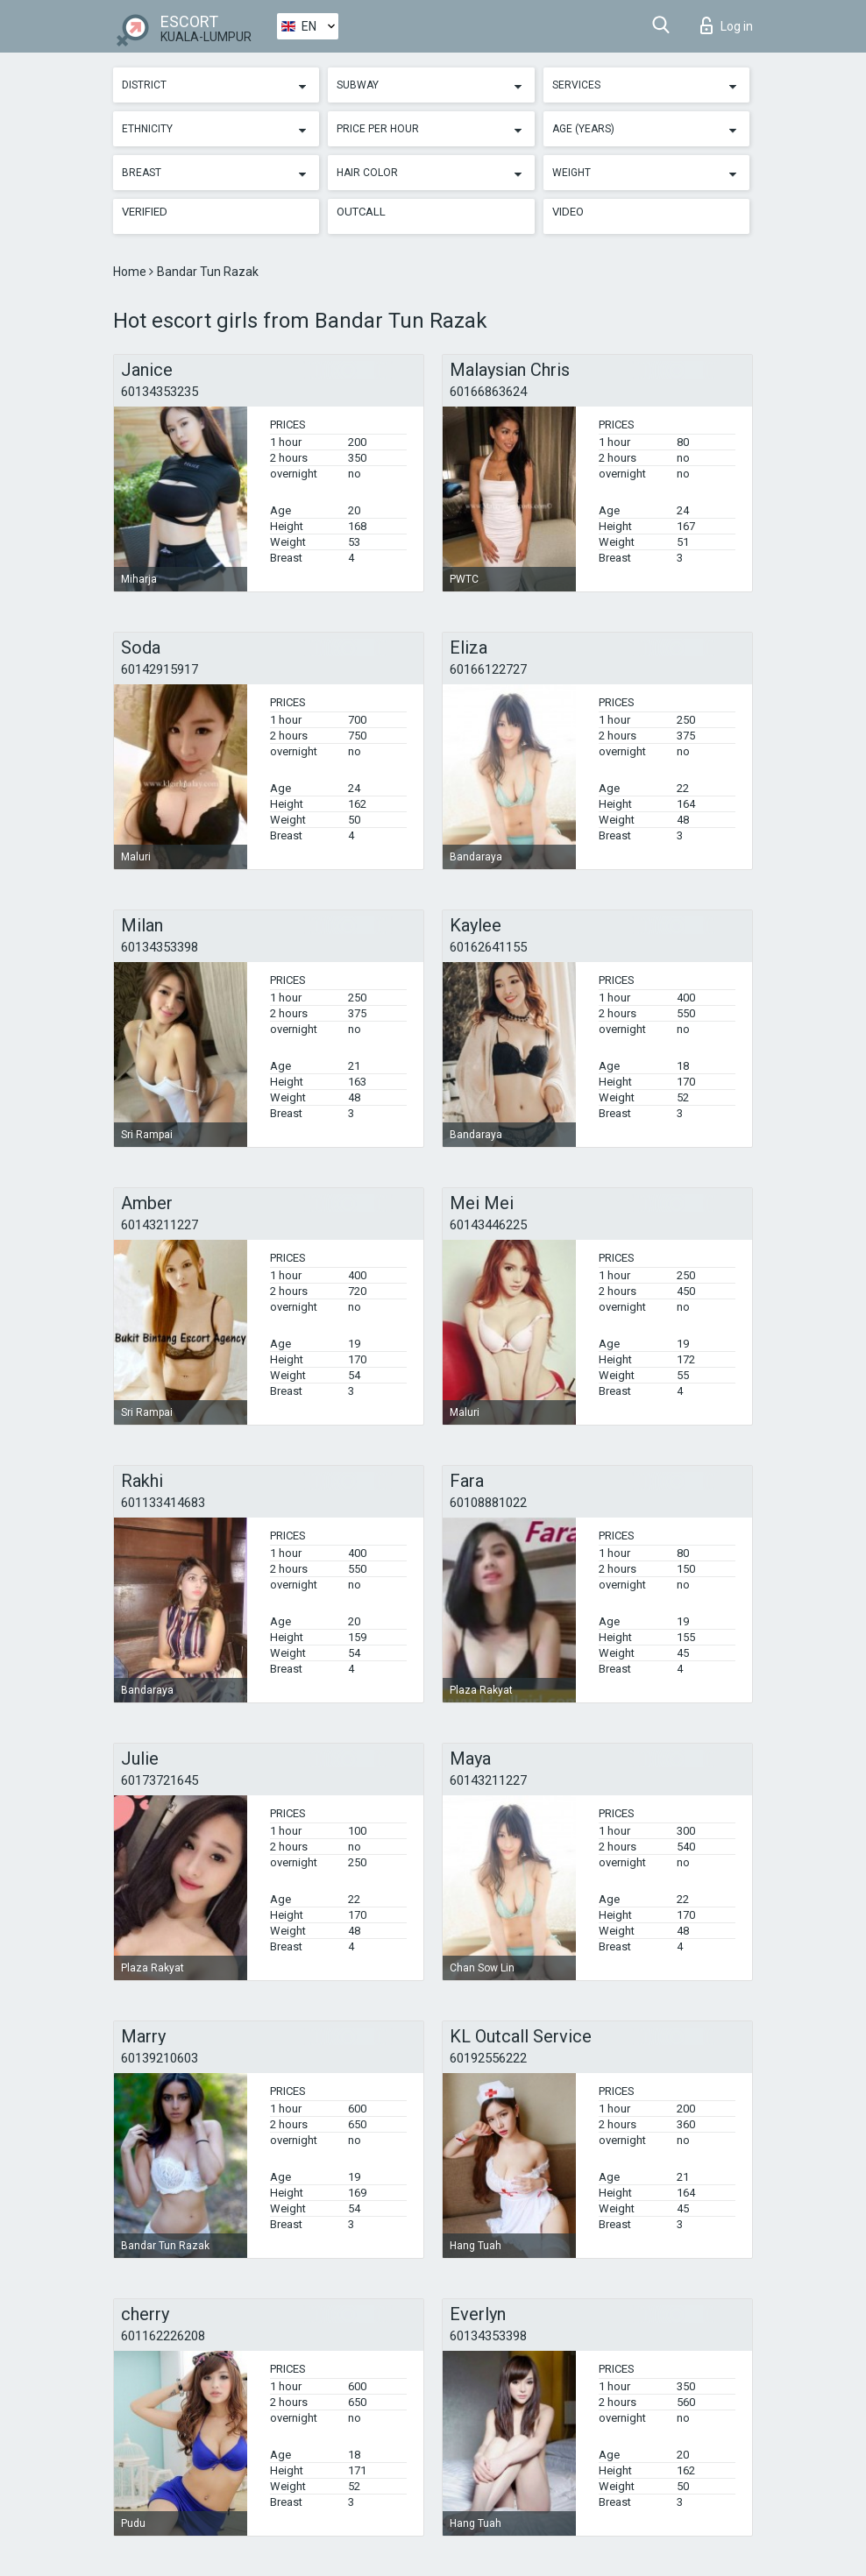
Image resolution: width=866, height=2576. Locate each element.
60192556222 (488, 2058)
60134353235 (159, 392)
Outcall (361, 211)
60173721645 (159, 1780)
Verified (144, 211)
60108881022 (488, 1503)
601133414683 (163, 1503)
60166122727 (488, 669)
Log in (726, 25)
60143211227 (159, 1225)
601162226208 (163, 2336)
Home (131, 272)
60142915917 (159, 669)
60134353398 (159, 947)
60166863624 (488, 392)
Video (568, 211)
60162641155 (488, 947)
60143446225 (488, 1225)
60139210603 (159, 2058)
